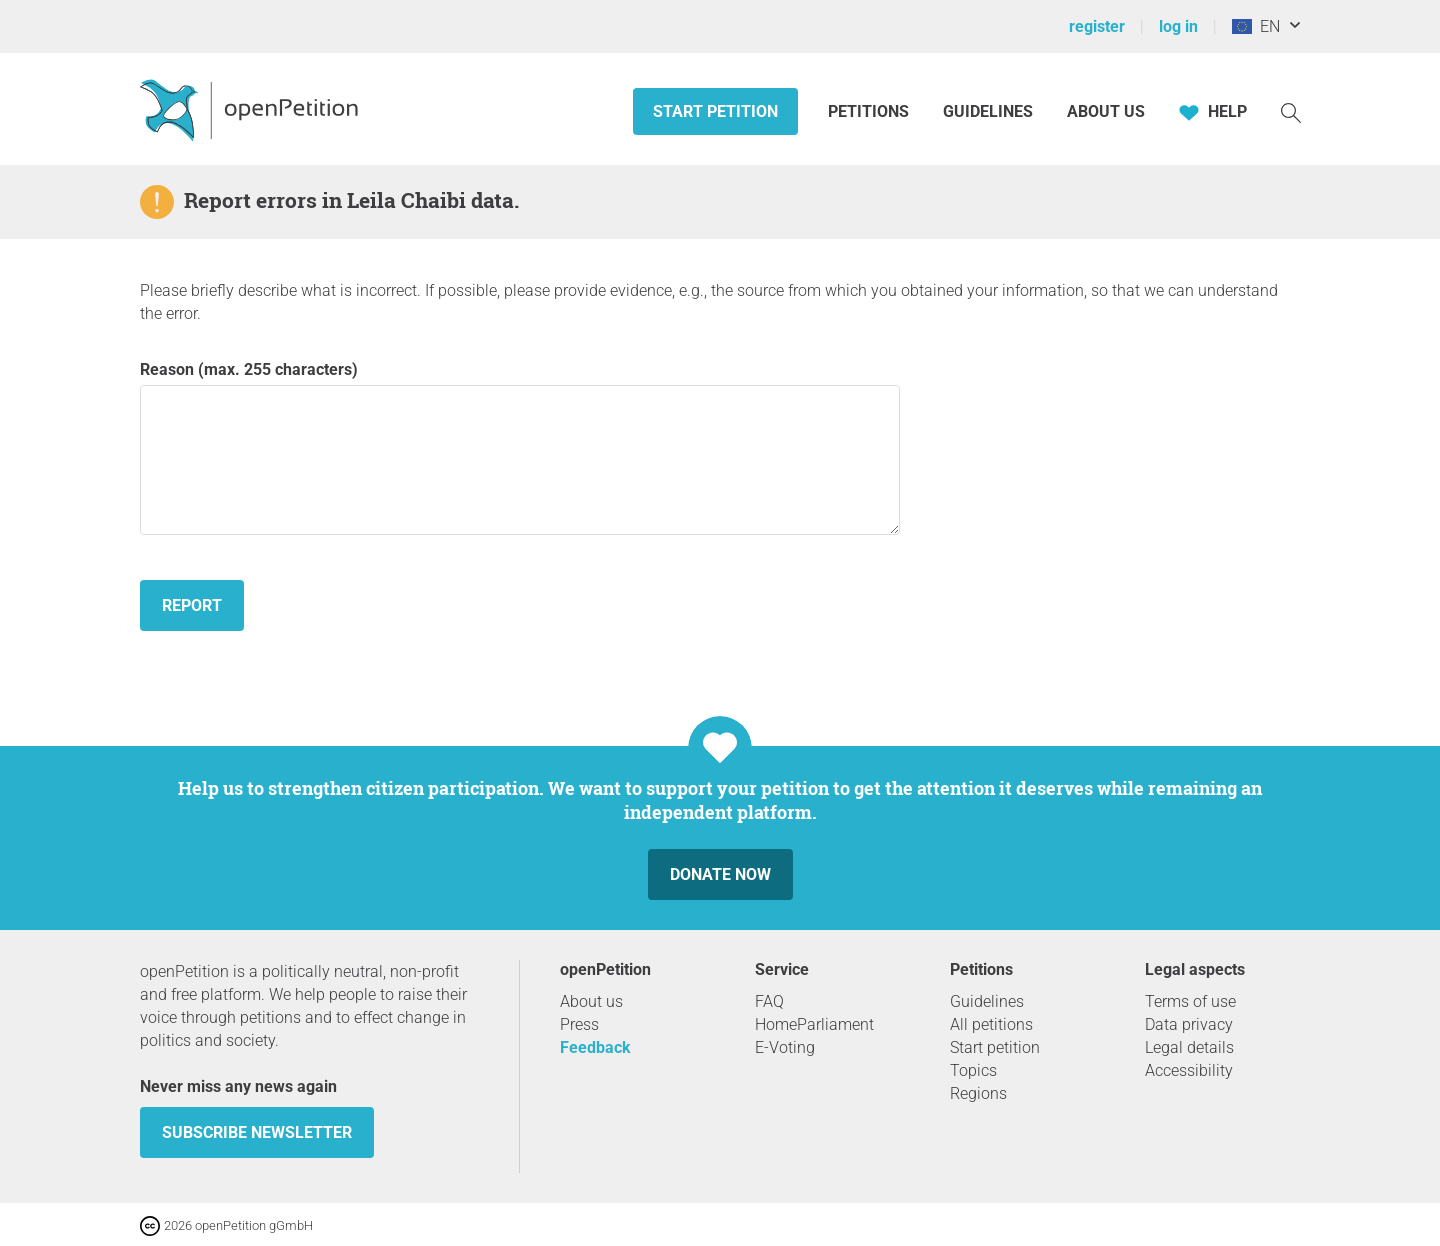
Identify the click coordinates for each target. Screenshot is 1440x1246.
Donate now (720, 874)
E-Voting (785, 1047)
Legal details (1189, 1047)
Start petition (715, 111)
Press (579, 1024)
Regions (978, 1093)
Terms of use (1190, 1001)
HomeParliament (814, 1024)
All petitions (991, 1024)
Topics (973, 1070)
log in (1178, 26)
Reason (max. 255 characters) (520, 447)
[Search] (1291, 111)
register (1097, 26)
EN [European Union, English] (1256, 26)
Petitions (870, 111)
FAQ (769, 1001)
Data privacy (1189, 1024)
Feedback (595, 1047)
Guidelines (988, 111)
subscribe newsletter (257, 1132)
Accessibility (1189, 1070)
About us (1106, 111)
